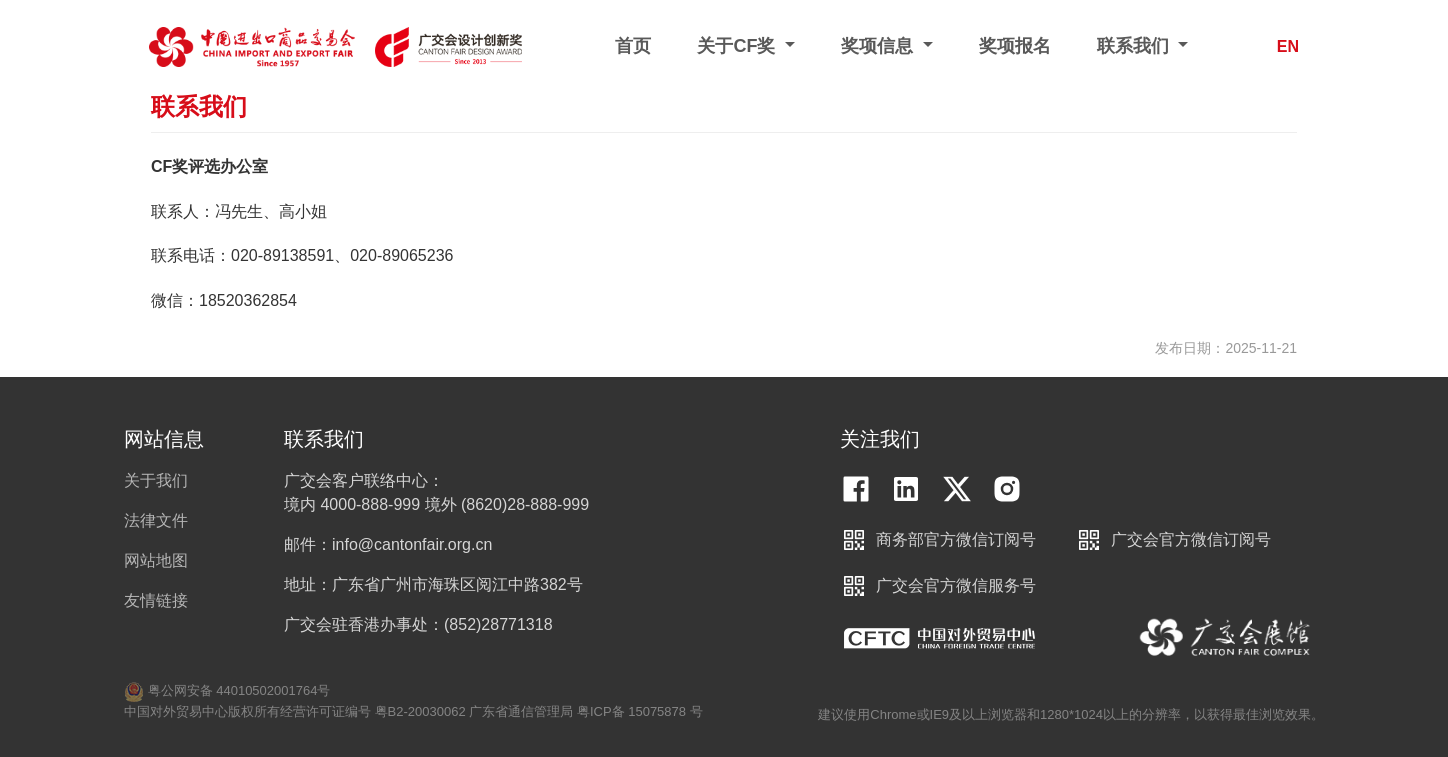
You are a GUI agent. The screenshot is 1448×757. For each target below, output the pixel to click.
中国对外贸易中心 (939, 638)
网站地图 (156, 560)
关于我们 (156, 480)
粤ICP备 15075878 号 (640, 711)
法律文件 (156, 520)
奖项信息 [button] (879, 46)
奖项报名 (1015, 46)
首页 (633, 46)
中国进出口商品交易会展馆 (1225, 638)
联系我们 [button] (1135, 46)
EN (1288, 46)
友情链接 (156, 600)
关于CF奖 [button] (738, 46)
